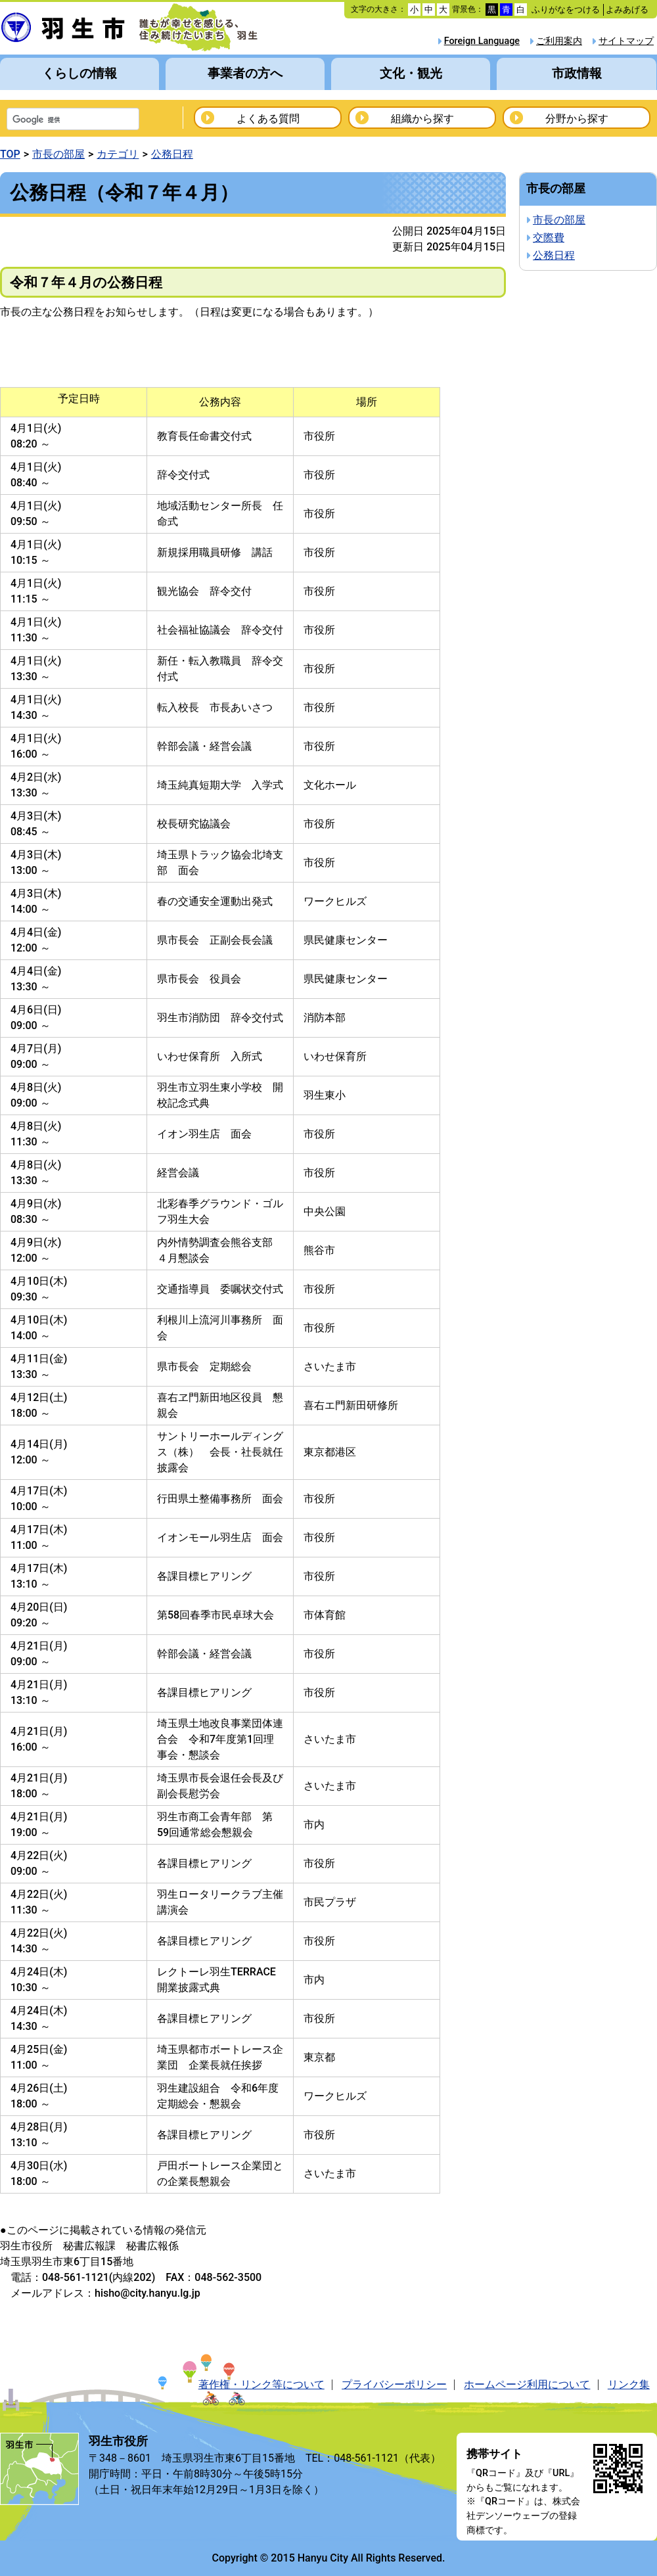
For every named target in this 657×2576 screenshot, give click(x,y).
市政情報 (577, 73)
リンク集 (629, 2384)
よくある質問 (268, 118)
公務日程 (172, 154)
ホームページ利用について (527, 2384)
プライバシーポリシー (394, 2384)
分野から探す (576, 118)
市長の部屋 (58, 154)
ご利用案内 (559, 41)
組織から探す (422, 118)
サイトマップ (626, 41)
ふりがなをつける (566, 9)
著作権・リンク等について (261, 2384)
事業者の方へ (245, 73)
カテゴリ (118, 154)
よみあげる (627, 9)
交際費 (548, 237)
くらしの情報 (79, 73)
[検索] (55, 120)
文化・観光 (411, 73)
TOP (10, 154)
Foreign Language (482, 41)
